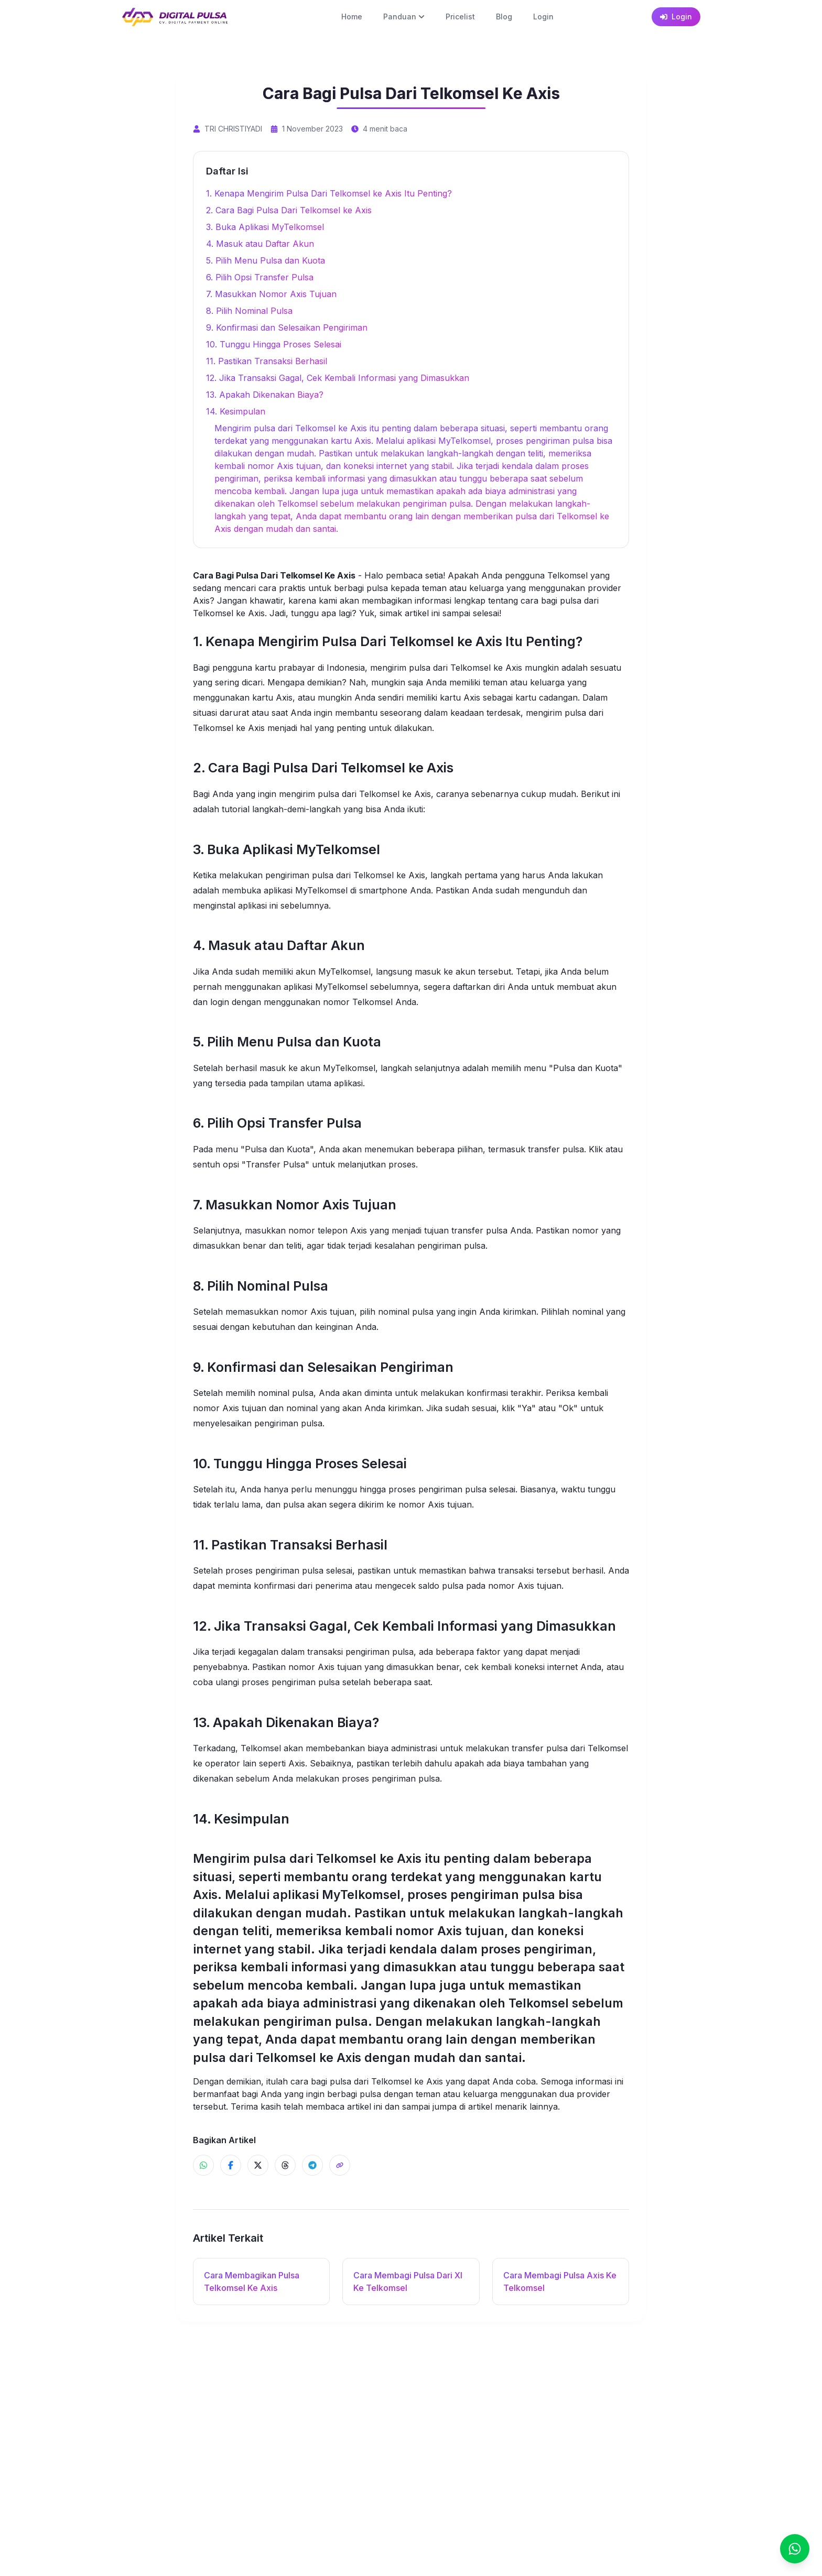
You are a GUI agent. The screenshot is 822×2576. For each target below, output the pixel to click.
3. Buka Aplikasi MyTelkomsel (265, 227)
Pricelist (460, 16)
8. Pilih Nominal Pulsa (249, 310)
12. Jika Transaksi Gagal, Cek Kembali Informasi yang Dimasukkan (337, 378)
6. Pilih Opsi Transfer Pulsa (259, 277)
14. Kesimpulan (235, 411)
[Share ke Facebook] (230, 2165)
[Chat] (794, 2548)
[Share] (339, 2165)
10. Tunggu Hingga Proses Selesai (273, 344)
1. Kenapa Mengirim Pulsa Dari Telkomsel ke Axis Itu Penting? (329, 193)
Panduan (404, 16)
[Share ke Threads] (285, 2165)
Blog (504, 16)
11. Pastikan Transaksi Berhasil (266, 361)
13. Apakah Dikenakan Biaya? (264, 394)
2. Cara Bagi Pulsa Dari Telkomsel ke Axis (289, 210)
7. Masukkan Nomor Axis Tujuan (271, 294)
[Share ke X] (257, 2165)
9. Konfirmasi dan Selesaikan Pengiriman (286, 327)
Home (351, 16)
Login (543, 16)
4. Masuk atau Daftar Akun (260, 243)
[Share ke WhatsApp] (203, 2165)
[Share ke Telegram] (312, 2165)
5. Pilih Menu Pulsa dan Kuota (265, 260)
